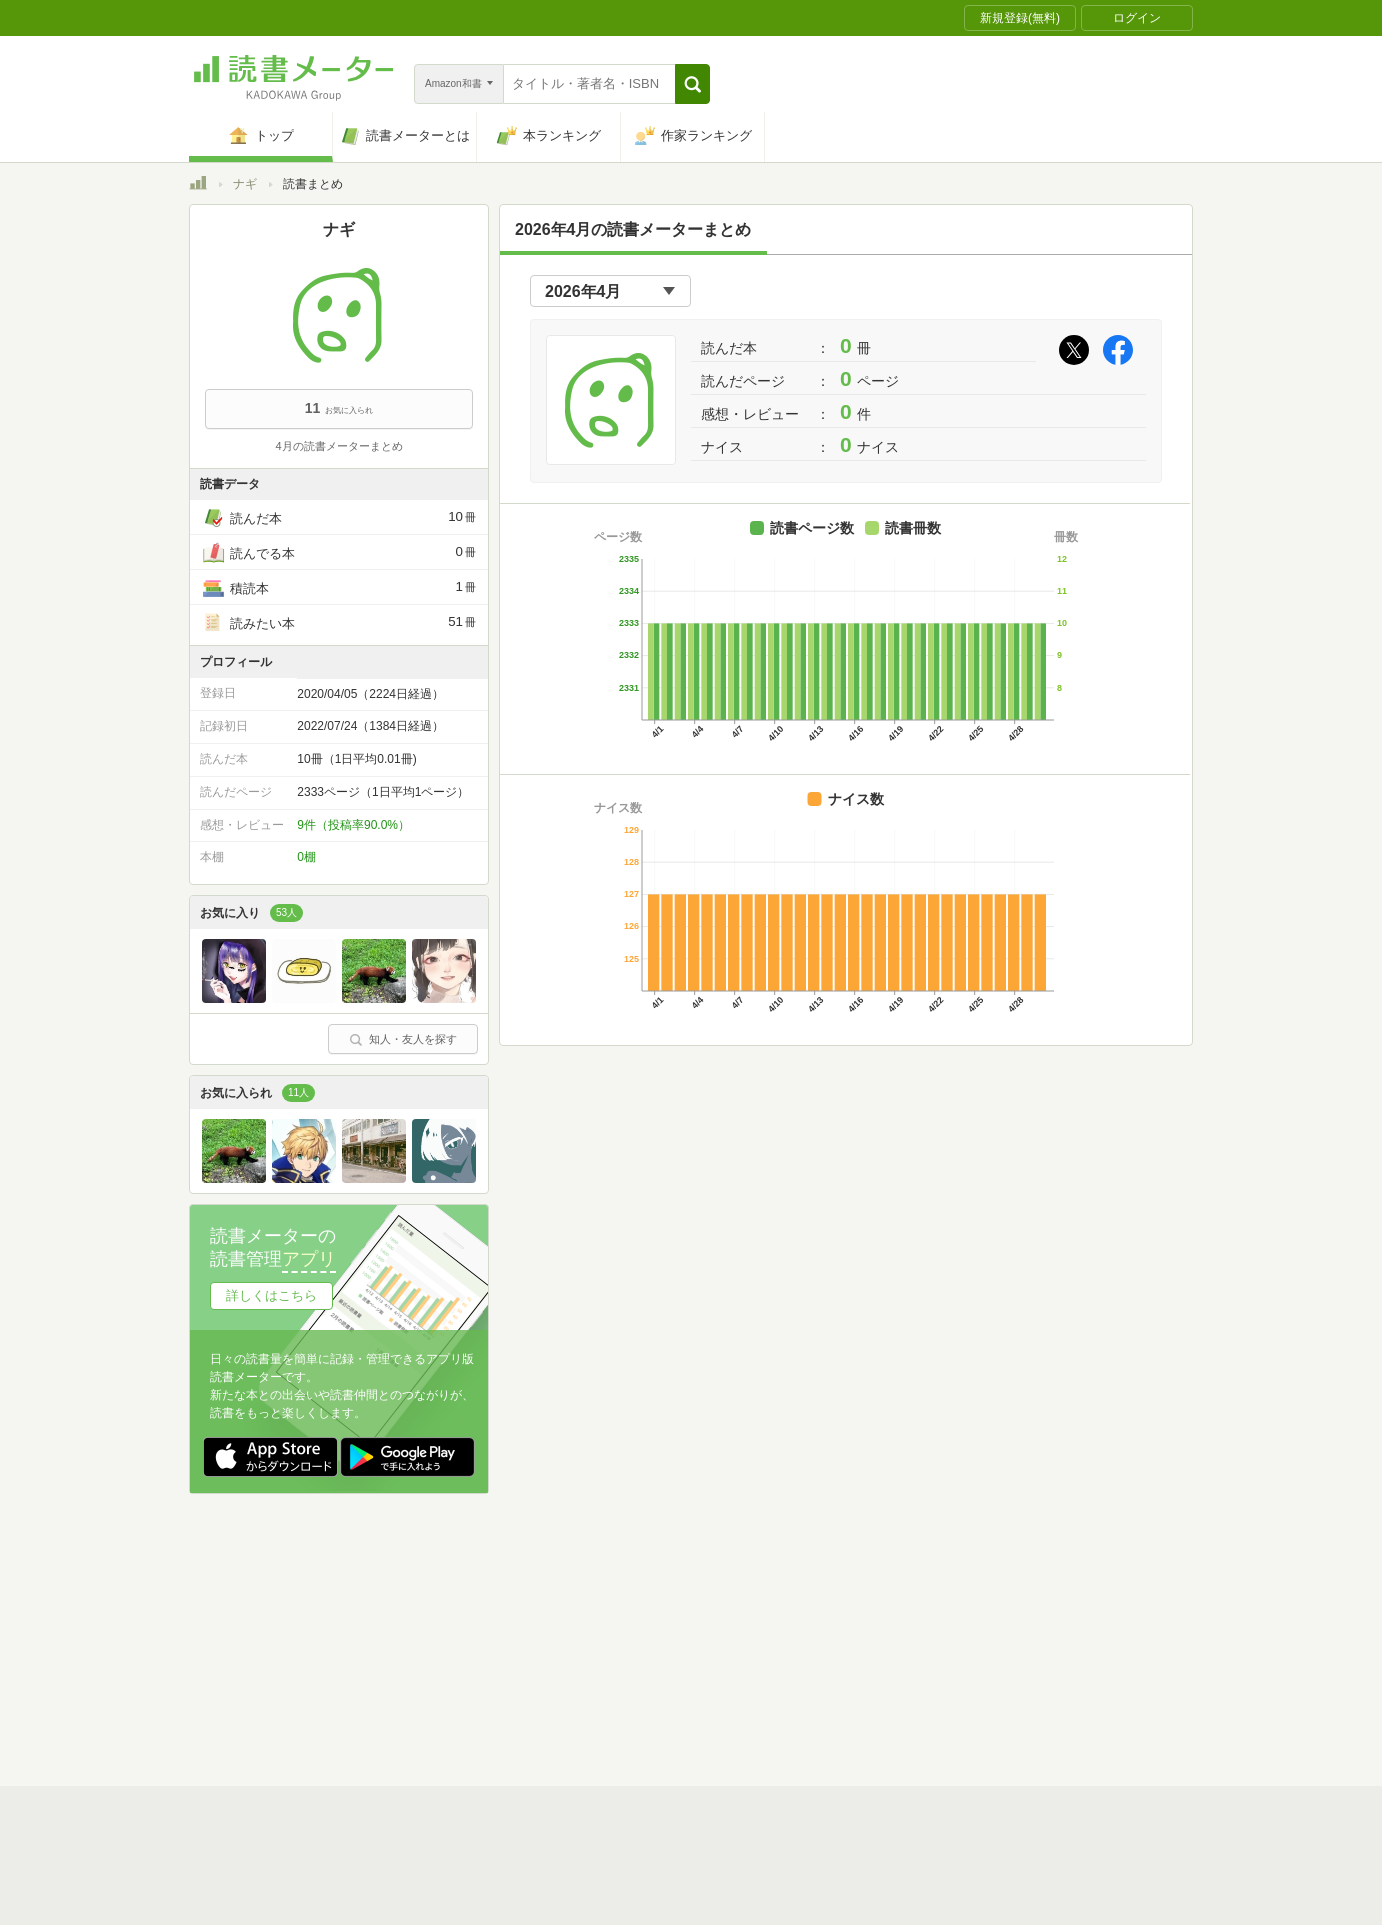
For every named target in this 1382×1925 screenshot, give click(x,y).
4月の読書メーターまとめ (338, 446)
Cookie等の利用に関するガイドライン (765, 1637)
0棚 (306, 857)
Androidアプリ (469, 1699)
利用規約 (699, 1606)
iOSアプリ (568, 1699)
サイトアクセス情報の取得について (996, 1637)
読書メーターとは (479, 1606)
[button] (692, 84)
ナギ (245, 184)
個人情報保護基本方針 (571, 1637)
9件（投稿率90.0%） (353, 825)
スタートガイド (601, 1606)
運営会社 (455, 1637)
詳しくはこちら (271, 1295)
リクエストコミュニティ (809, 1668)
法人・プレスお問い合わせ (639, 1668)
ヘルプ (449, 1668)
